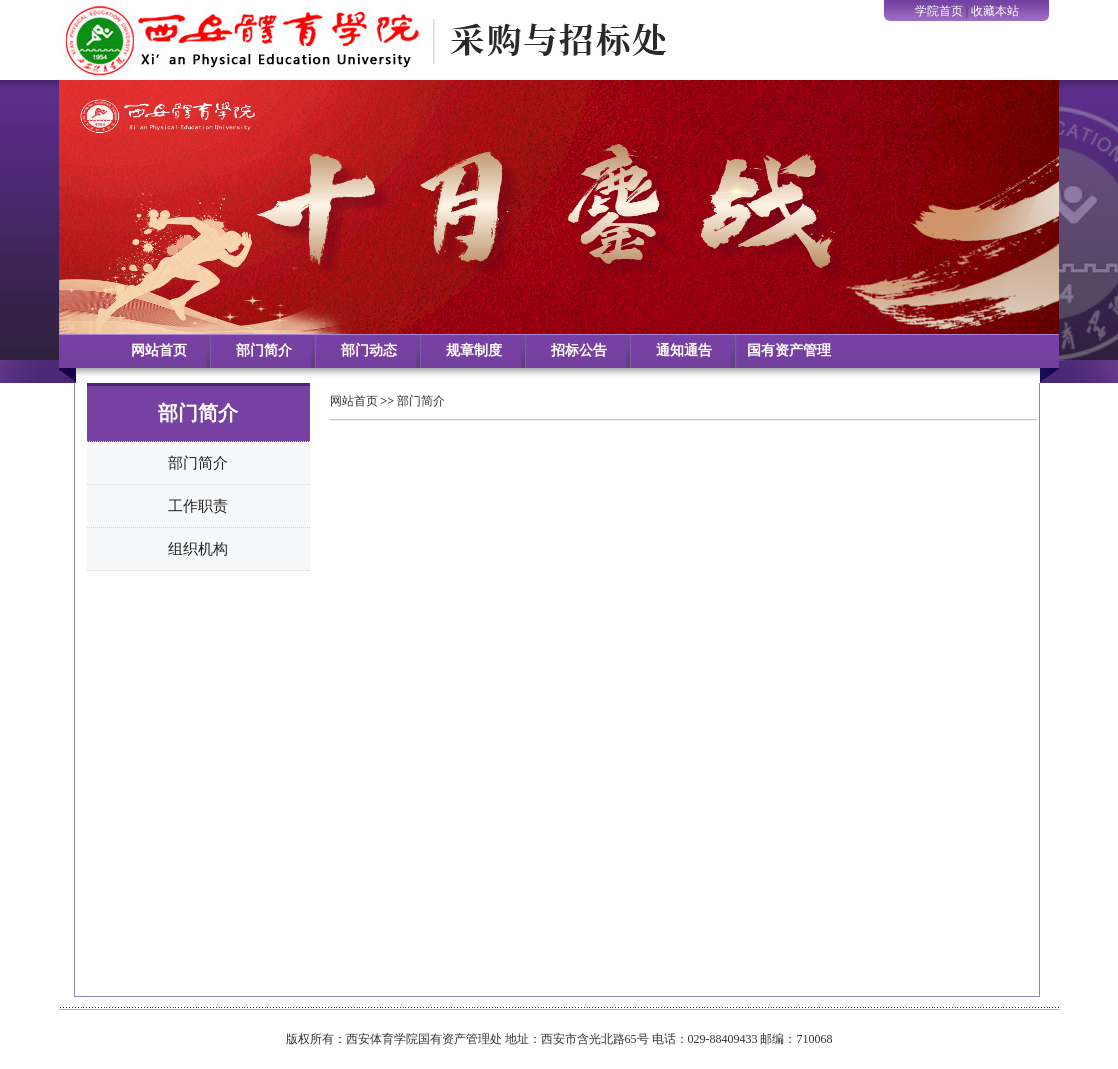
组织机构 (198, 549)
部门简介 (264, 350)
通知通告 (684, 350)
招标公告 (579, 350)
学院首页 (939, 11)
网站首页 (159, 350)
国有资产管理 (789, 350)
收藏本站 (995, 11)
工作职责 (198, 506)
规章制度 (474, 350)
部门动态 (369, 350)
